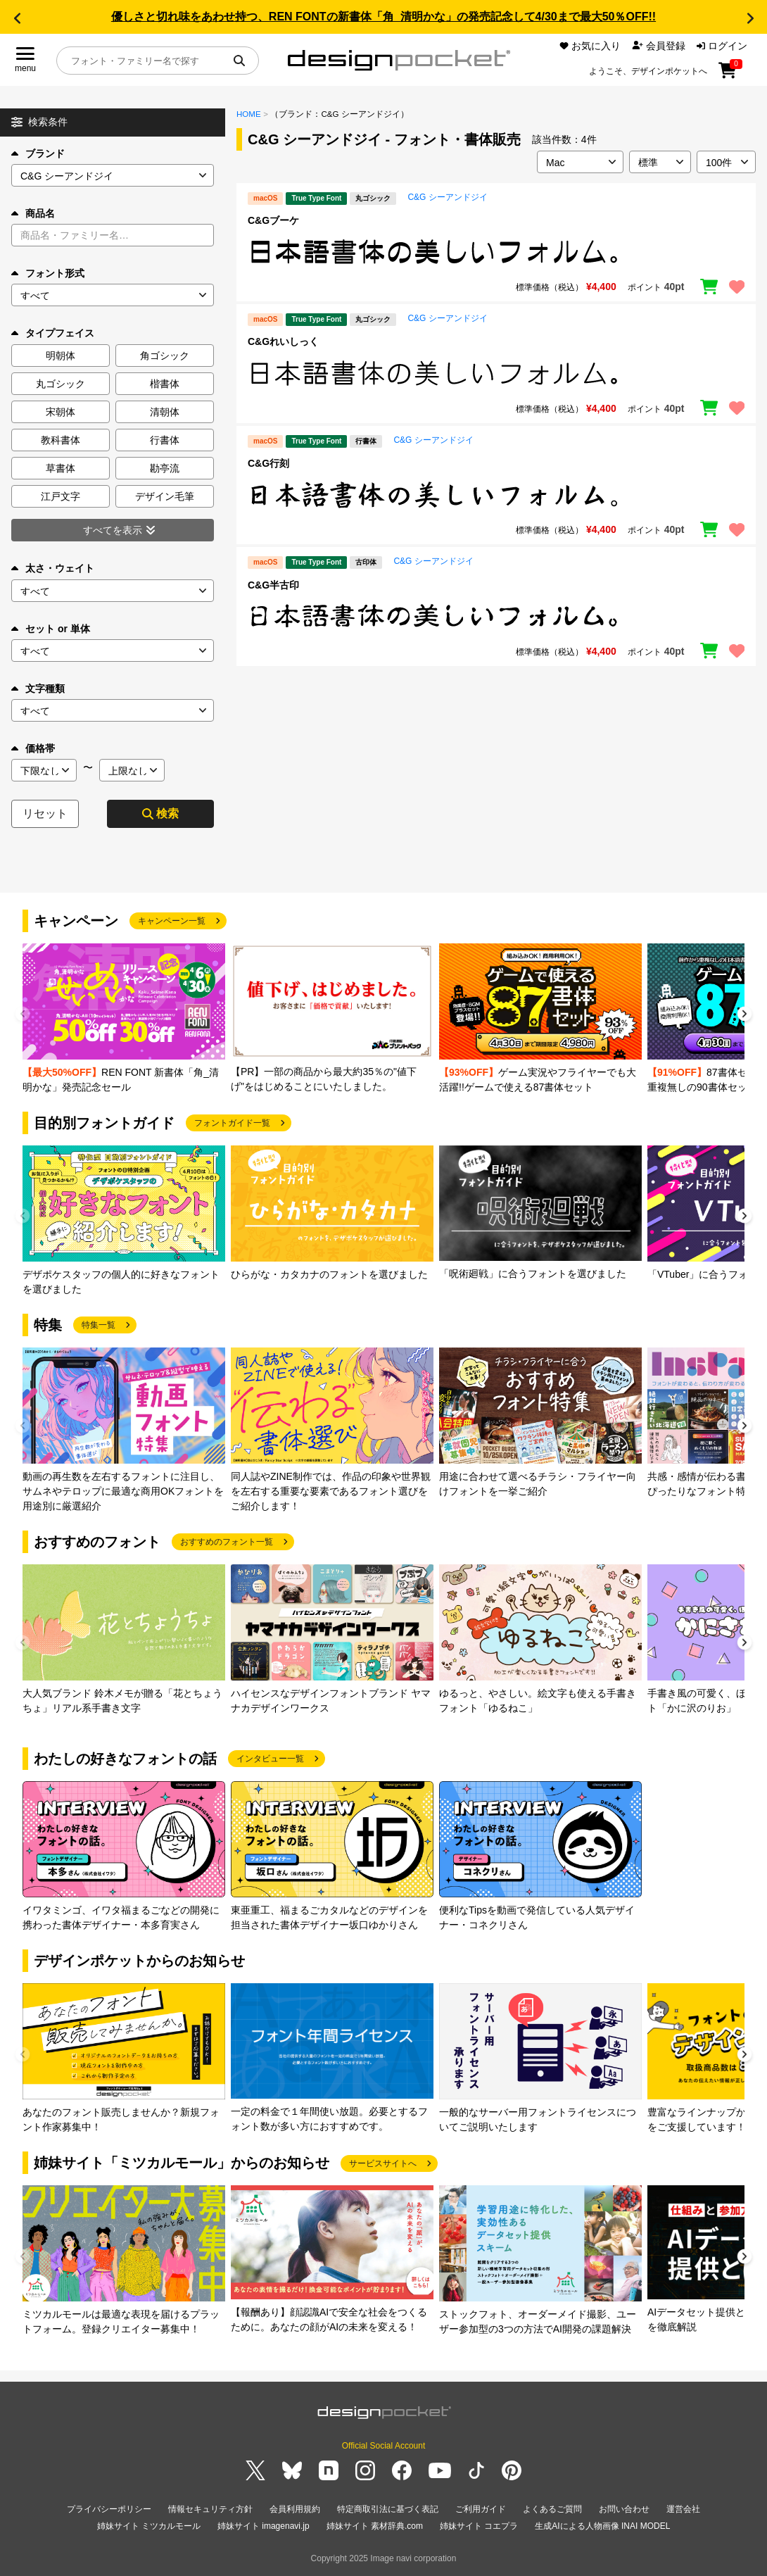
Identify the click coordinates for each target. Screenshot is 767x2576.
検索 (160, 813)
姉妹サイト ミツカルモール (149, 2526)
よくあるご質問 (552, 2509)
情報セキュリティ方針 (210, 2509)
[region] (496, 252)
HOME (248, 114)
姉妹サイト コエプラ (479, 2526)
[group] (124, 1019)
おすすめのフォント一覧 (226, 1542)
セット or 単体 (50, 628)
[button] (17, 18)
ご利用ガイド (480, 2509)
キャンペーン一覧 (171, 921)
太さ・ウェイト (52, 568)
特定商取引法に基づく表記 (387, 2509)
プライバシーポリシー (109, 2509)
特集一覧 (98, 1325)
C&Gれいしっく (283, 341)
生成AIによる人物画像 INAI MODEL (602, 2526)
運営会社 (683, 2509)
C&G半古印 (273, 585)
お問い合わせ (624, 2509)
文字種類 (38, 688)
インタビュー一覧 (270, 1759)
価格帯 (33, 748)
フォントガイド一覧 (232, 1123)
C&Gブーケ (273, 220)
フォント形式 (47, 273)
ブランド (38, 153)
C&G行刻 (268, 463)
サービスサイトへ (383, 2163)
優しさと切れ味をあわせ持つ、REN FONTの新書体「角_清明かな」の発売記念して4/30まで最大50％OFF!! (383, 17)
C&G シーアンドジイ (447, 197)
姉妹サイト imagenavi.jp (263, 2526)
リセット (45, 813)
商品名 (33, 213)
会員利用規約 (295, 2509)
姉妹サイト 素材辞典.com (375, 2526)
